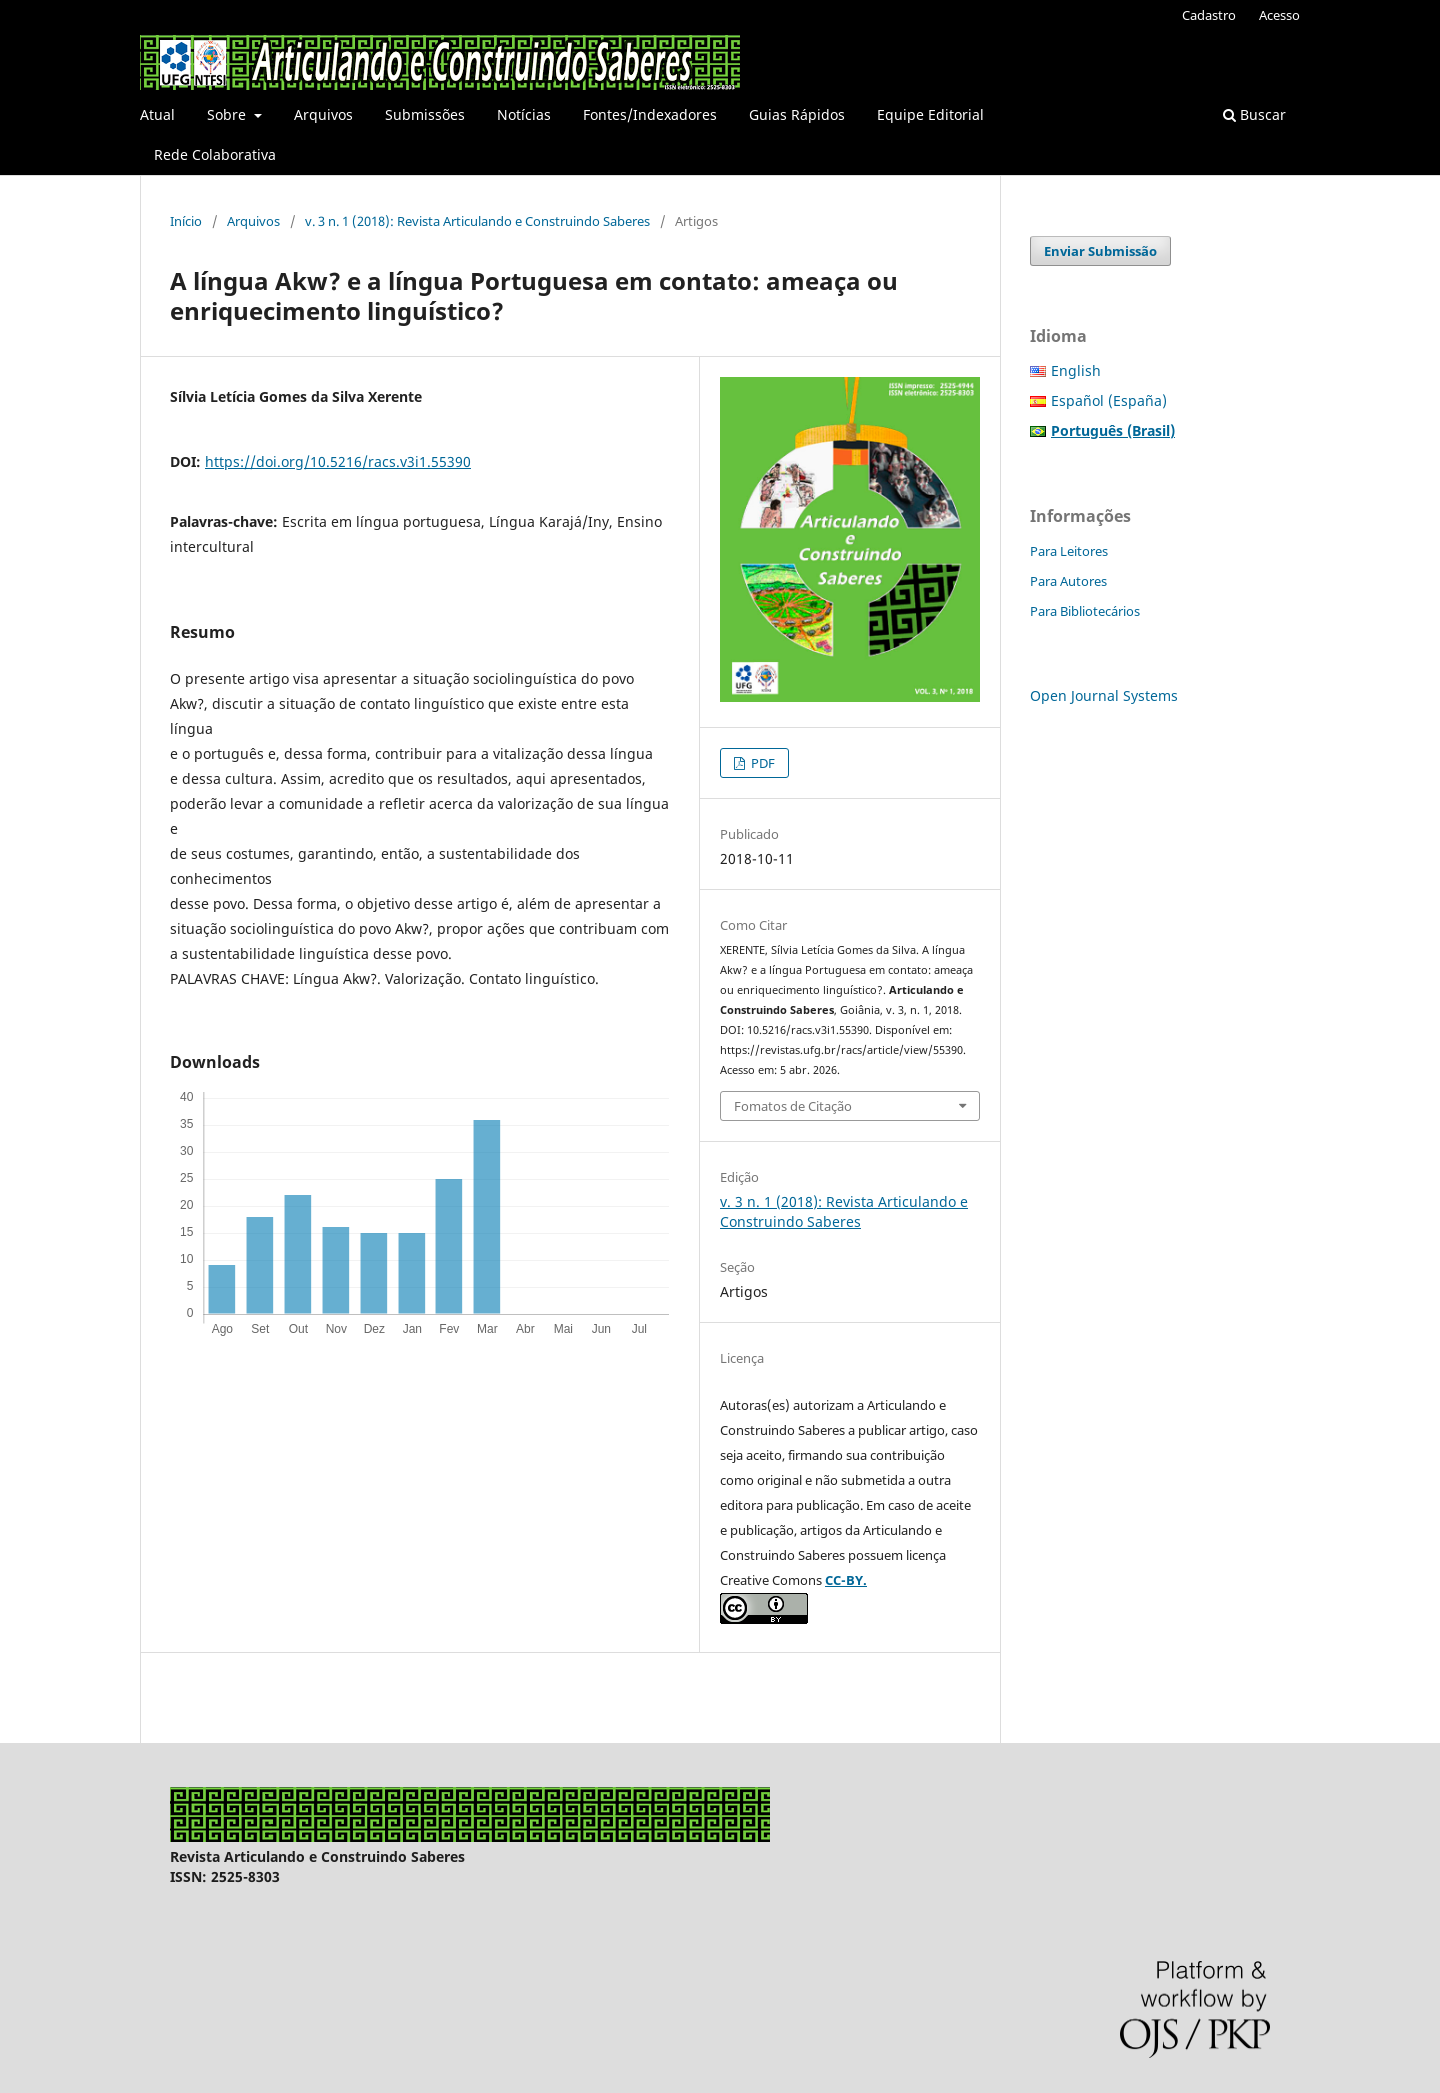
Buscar (1254, 114)
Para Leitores (1069, 551)
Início (186, 221)
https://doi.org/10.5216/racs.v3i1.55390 (338, 461)
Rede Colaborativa (215, 154)
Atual (157, 114)
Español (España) (1109, 400)
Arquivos (323, 114)
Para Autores (1068, 581)
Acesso (1279, 15)
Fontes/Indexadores (650, 114)
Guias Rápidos (797, 114)
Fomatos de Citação (793, 1106)
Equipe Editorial (930, 114)
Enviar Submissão (1100, 251)
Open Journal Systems (1104, 695)
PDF (761, 763)
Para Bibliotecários (1085, 611)
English (1076, 370)
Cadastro (1209, 15)
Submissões (425, 114)
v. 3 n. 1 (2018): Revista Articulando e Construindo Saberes (477, 221)
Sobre (228, 114)
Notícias (524, 114)
